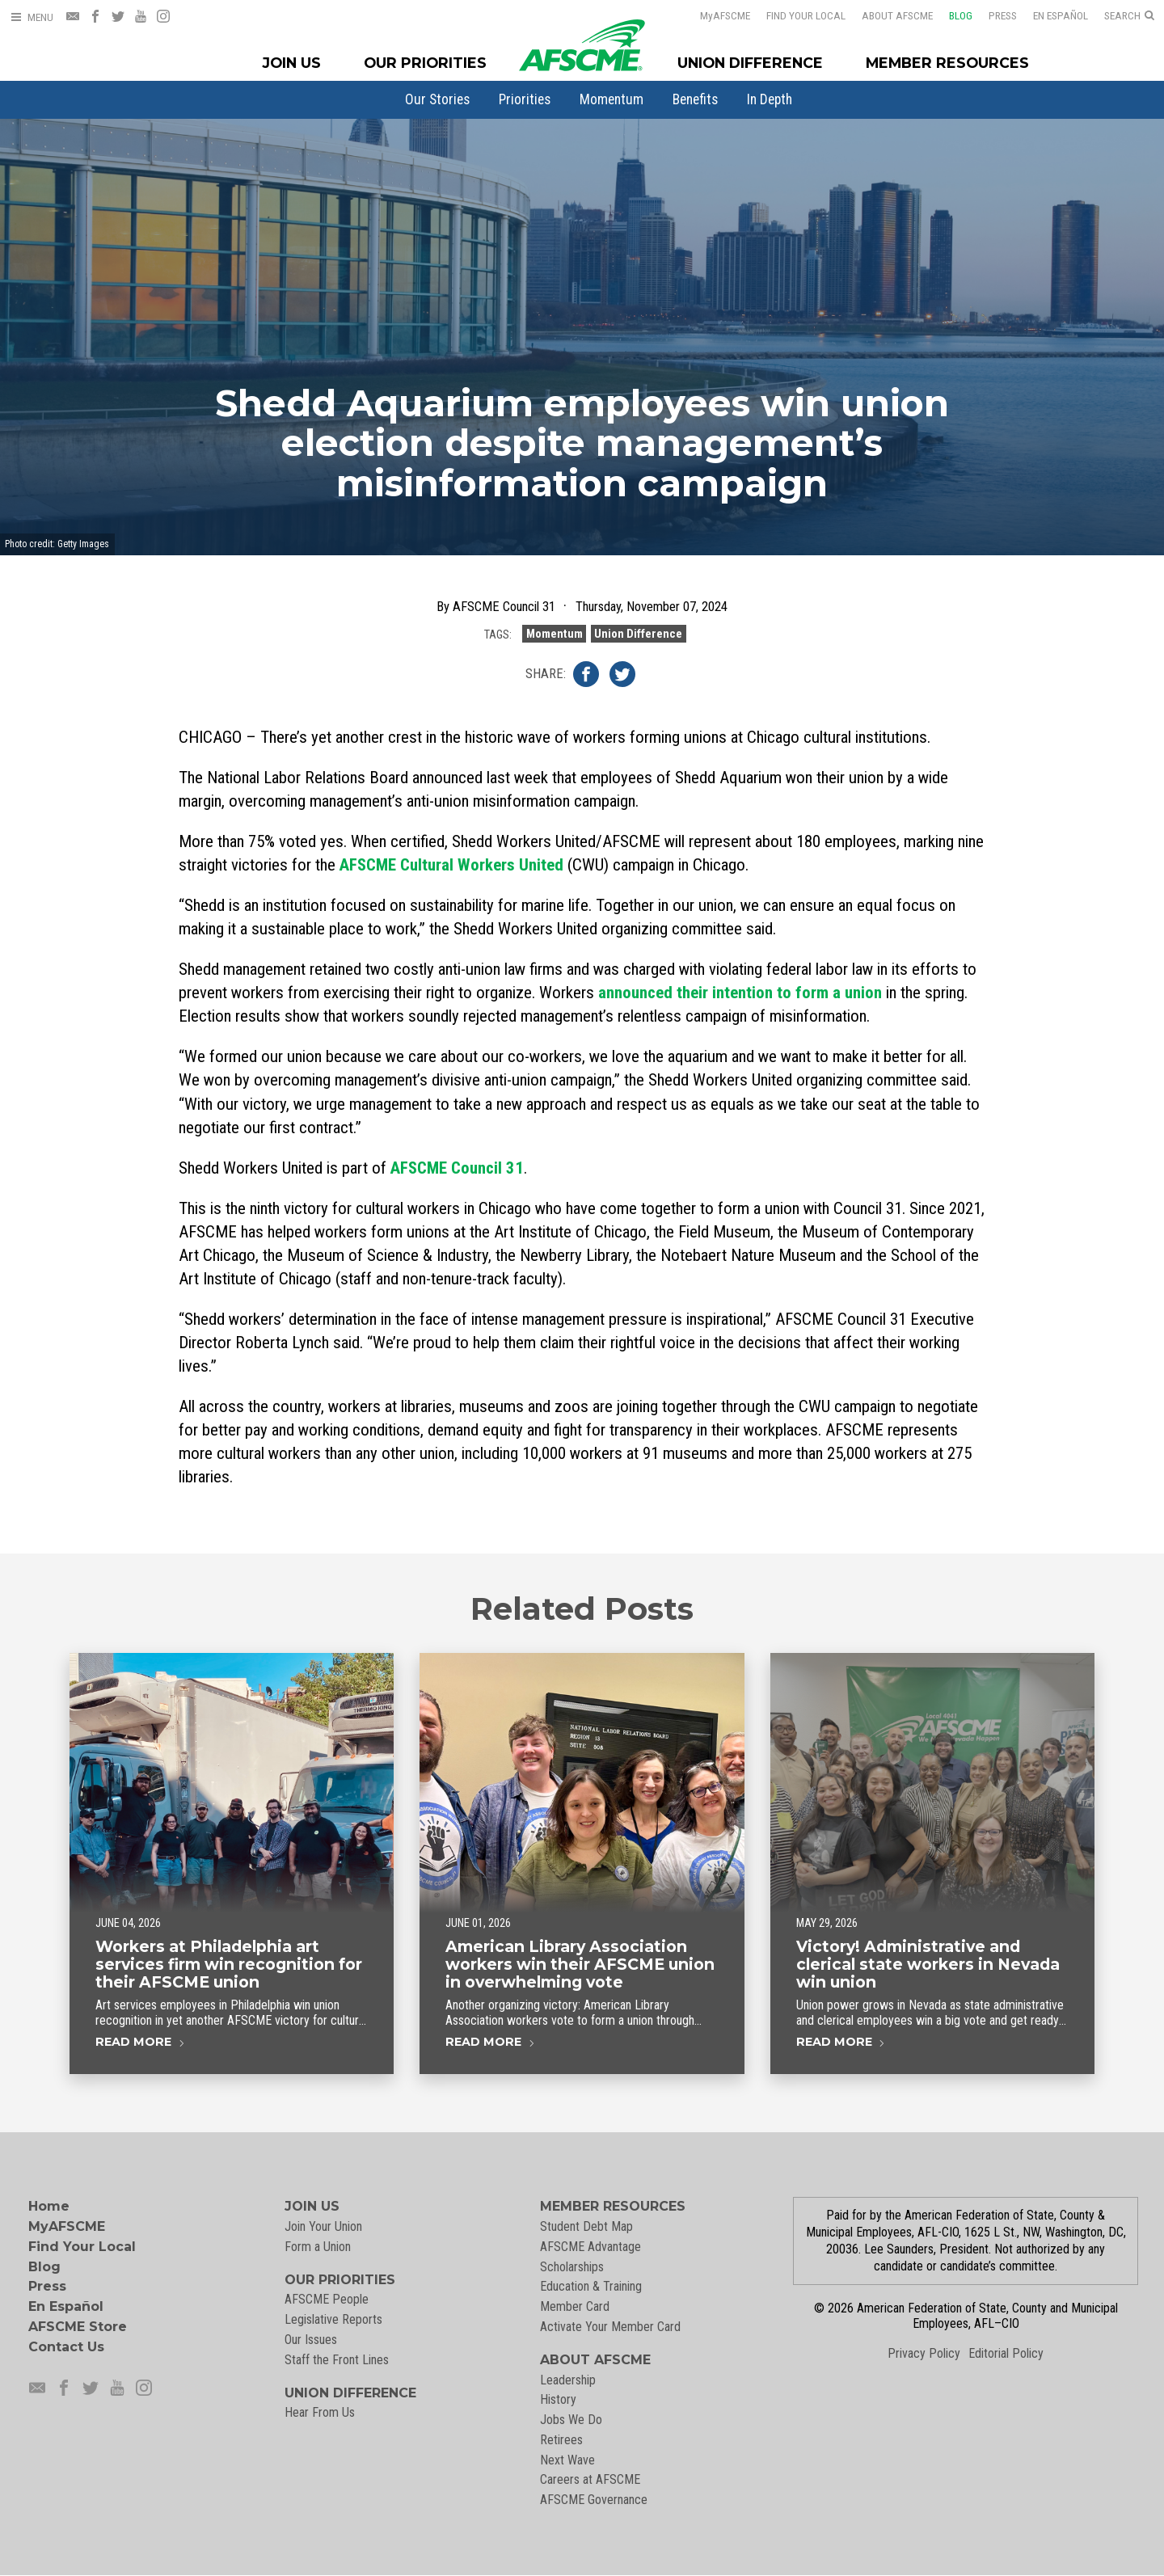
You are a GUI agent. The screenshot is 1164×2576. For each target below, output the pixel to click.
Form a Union (318, 2246)
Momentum (611, 99)
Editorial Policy (1006, 2353)
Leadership (568, 2380)
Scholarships (572, 2267)
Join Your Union (323, 2226)
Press (992, 15)
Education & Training (591, 2286)
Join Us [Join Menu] (292, 62)
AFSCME (715, 15)
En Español (1050, 15)
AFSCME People (327, 2299)
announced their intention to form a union (740, 992)
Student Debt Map (586, 2226)
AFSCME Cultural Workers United (451, 865)
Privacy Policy (924, 2353)
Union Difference (638, 633)
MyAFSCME (66, 2226)
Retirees (561, 2439)
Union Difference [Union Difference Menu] (750, 62)
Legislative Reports (333, 2319)
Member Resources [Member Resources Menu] (947, 62)
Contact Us (66, 2347)
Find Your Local (795, 15)
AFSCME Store (77, 2326)
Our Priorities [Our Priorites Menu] (425, 62)
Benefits (695, 99)
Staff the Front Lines (337, 2359)
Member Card (574, 2306)
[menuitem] (437, 99)
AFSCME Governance (593, 2499)
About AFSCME (886, 15)
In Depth (769, 99)
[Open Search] (1129, 16)
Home (49, 2206)
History (558, 2399)
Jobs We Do (571, 2419)
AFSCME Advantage (590, 2246)
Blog (950, 15)
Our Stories (437, 99)
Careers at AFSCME (590, 2479)
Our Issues (311, 2339)
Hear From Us (320, 2412)
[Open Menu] (31, 17)
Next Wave (567, 2460)
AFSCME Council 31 (457, 1168)
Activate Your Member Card (610, 2326)
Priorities (524, 99)
